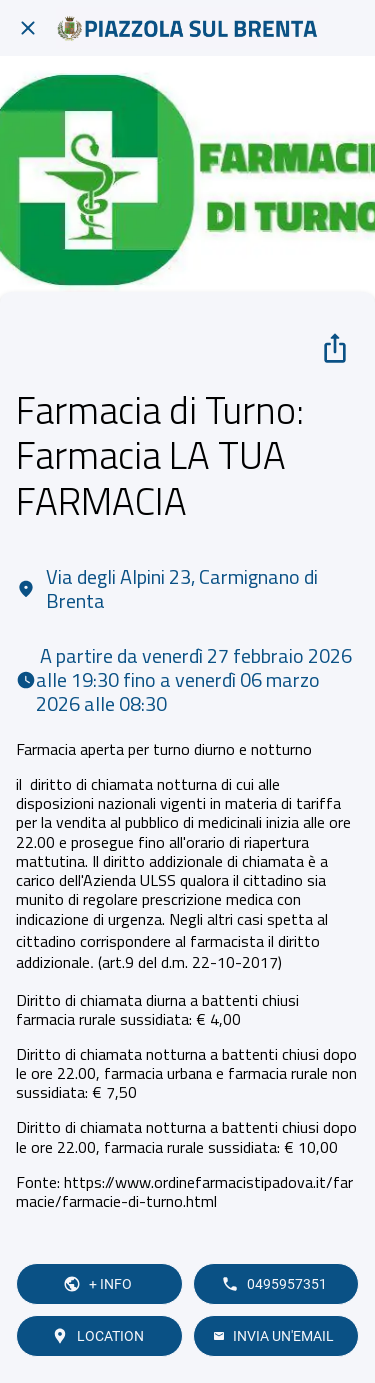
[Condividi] (335, 348)
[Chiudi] (28, 28)
